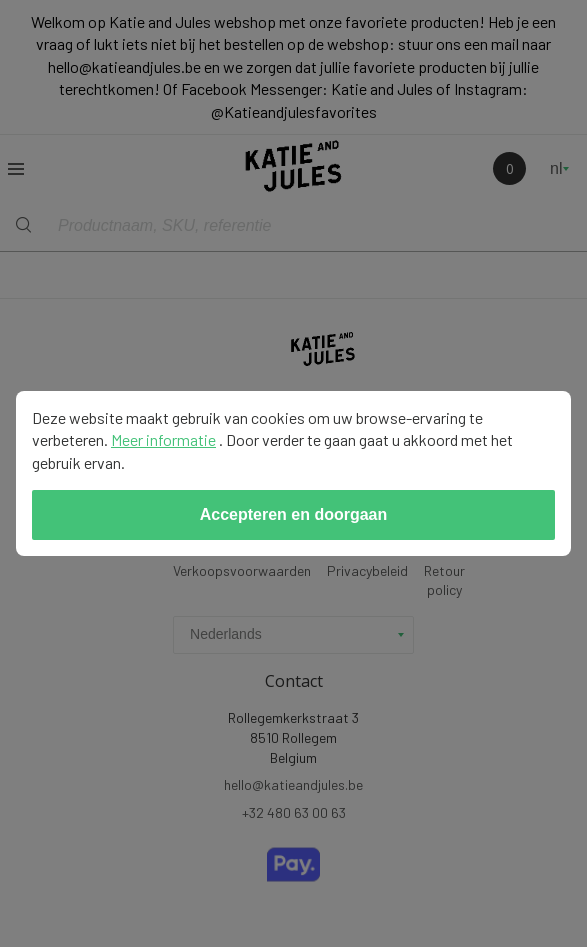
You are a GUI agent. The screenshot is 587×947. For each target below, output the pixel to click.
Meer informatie (163, 439)
